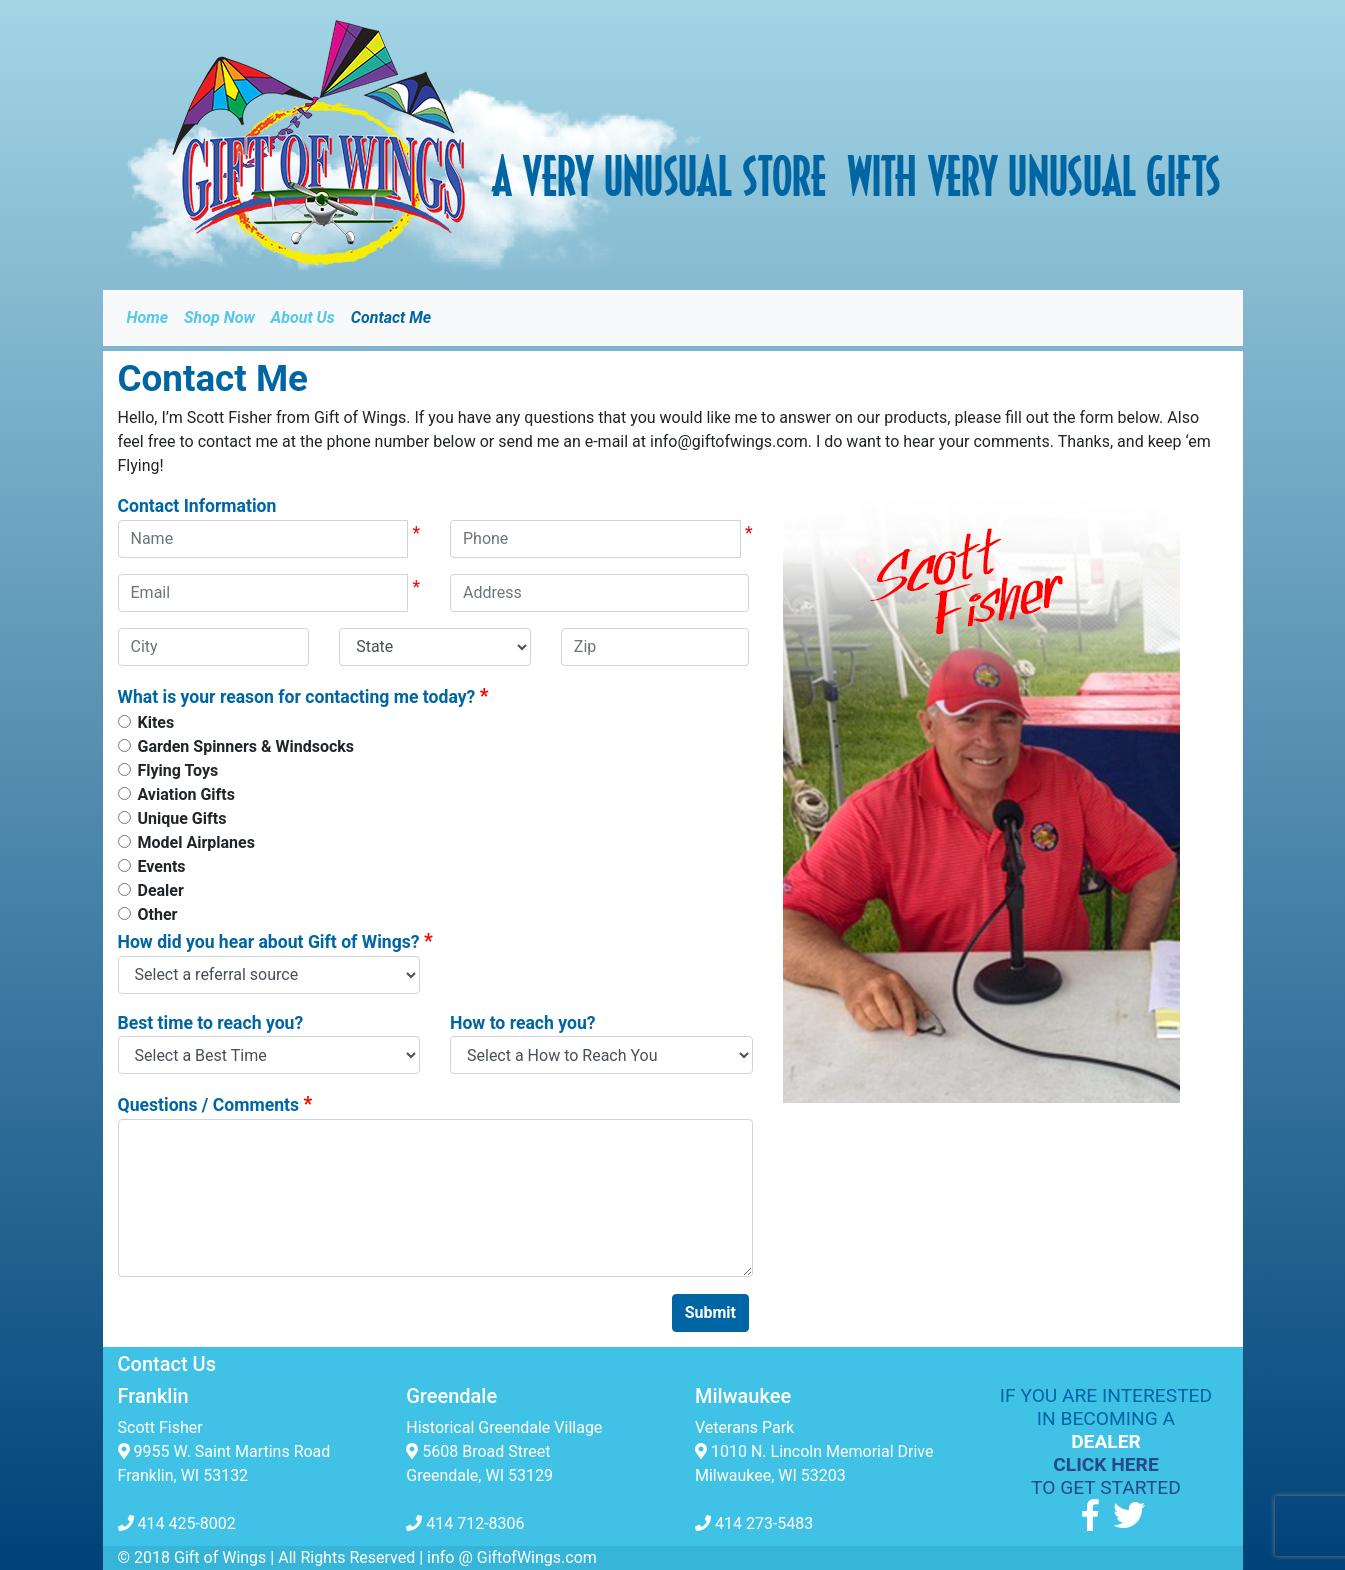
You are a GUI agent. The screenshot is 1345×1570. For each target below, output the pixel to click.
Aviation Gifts (186, 794)
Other (158, 914)
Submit (710, 1312)
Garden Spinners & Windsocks (246, 746)
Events (162, 866)
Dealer (161, 890)
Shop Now (219, 317)
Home (148, 317)
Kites (156, 722)
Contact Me (391, 317)
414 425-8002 (177, 1523)
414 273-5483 (754, 1523)
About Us (303, 317)
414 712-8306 (465, 1523)
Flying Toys (178, 770)
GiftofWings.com (537, 1557)
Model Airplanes (196, 842)
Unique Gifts (182, 818)
